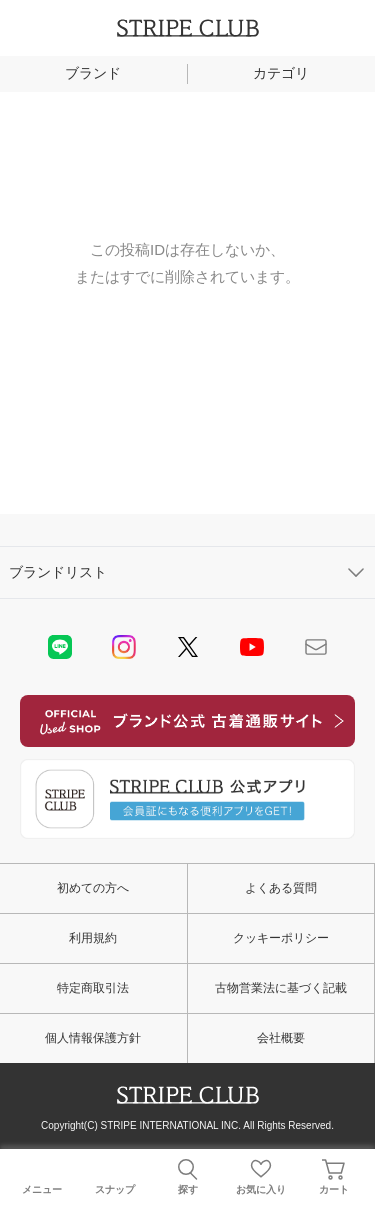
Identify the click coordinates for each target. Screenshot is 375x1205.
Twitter (188, 647)
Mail (316, 647)
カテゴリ (281, 73)
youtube (252, 647)
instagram (124, 647)
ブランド (93, 73)
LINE (60, 647)
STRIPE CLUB (188, 28)
